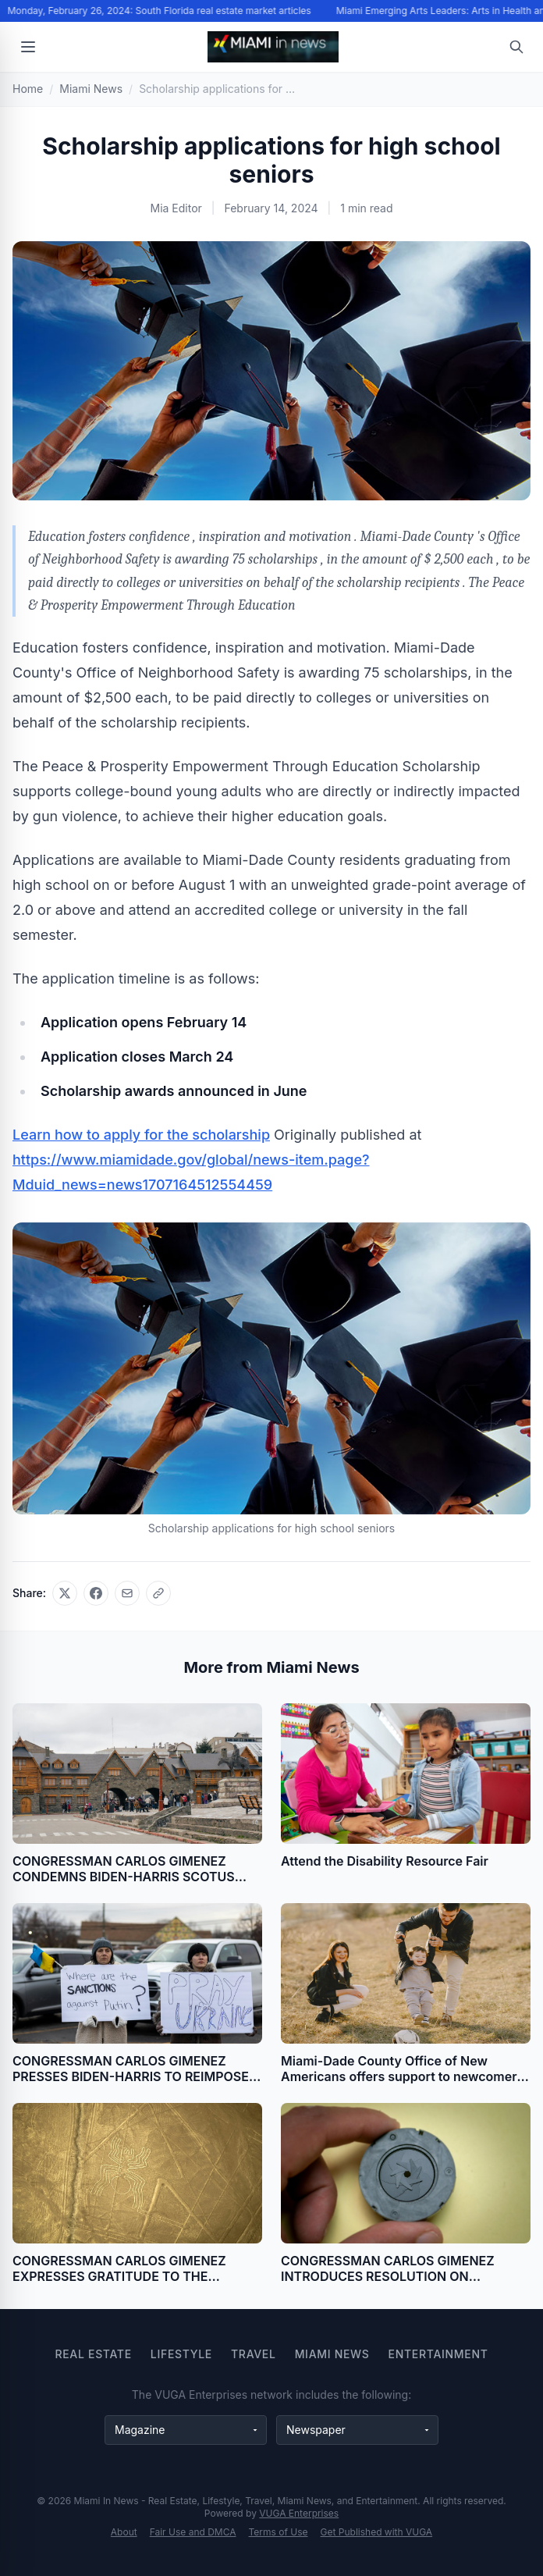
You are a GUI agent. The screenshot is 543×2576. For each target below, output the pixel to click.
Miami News (332, 2354)
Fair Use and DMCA (193, 2532)
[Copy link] (158, 1593)
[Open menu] (28, 46)
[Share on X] (64, 1593)
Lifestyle (181, 2354)
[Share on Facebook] (95, 1593)
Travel (253, 2354)
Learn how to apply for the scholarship (141, 1134)
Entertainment (438, 2354)
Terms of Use (278, 2532)
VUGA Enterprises (299, 2513)
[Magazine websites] (186, 2430)
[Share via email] (127, 1593)
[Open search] (516, 47)
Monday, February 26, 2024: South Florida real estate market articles (160, 10)
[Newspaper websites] (357, 2430)
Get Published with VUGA (377, 2532)
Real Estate (93, 2354)
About (124, 2532)
